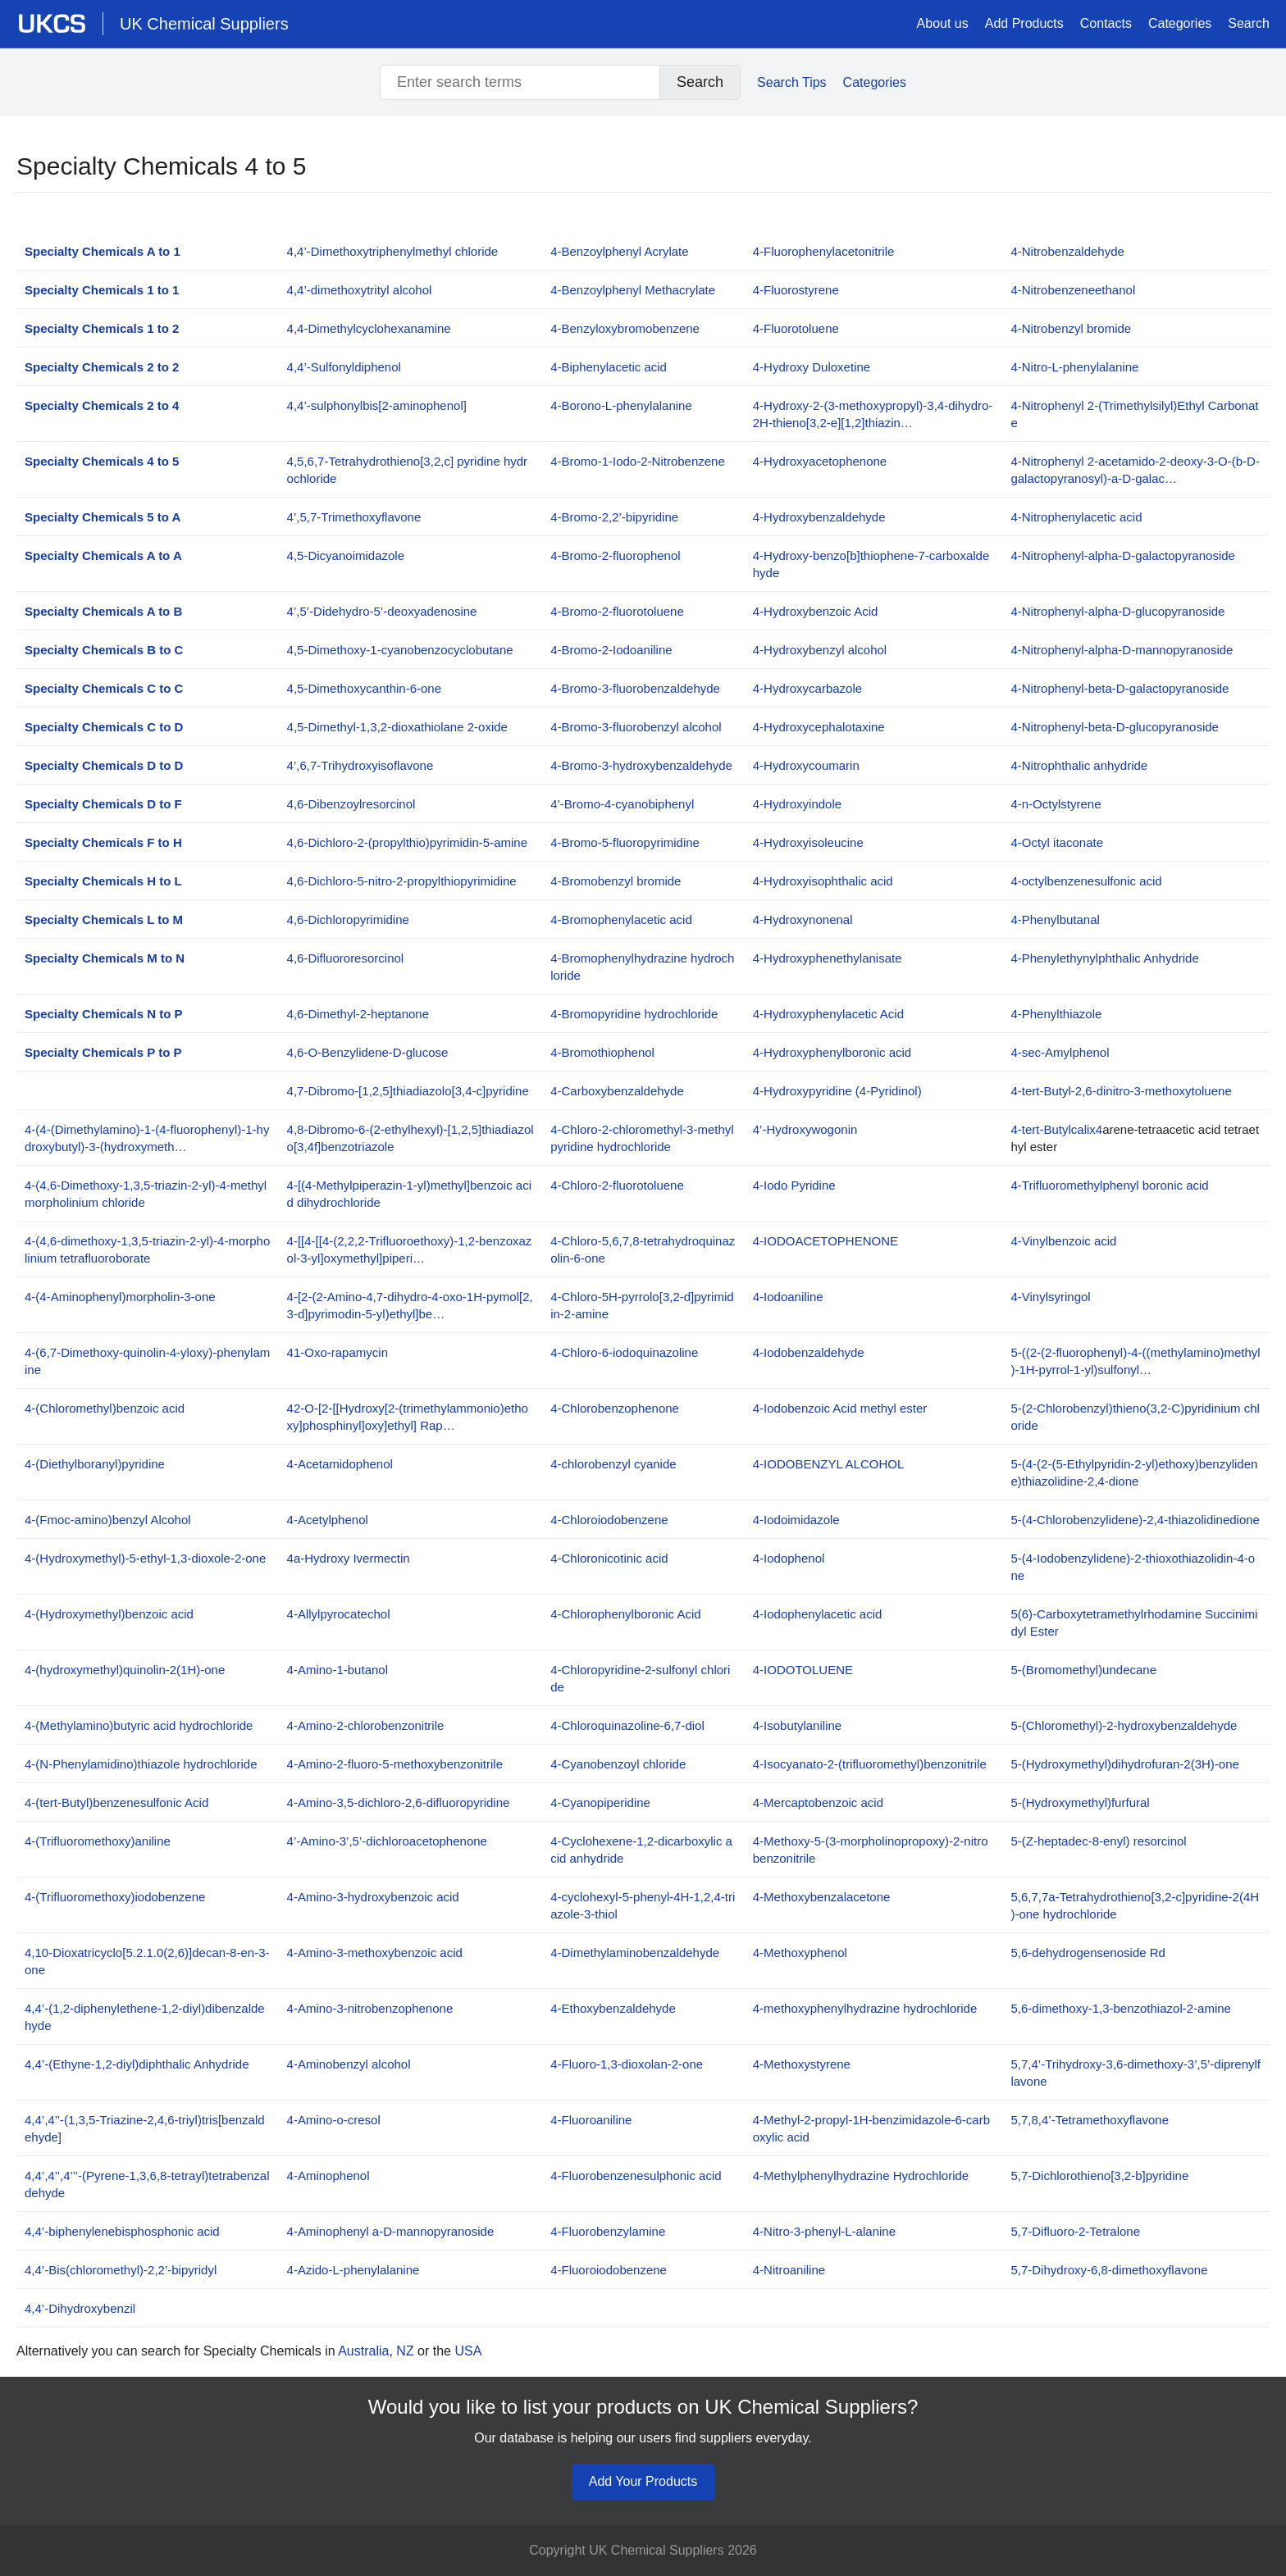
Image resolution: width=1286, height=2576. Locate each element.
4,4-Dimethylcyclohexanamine (369, 328)
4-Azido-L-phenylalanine (353, 2270)
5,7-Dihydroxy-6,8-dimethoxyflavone (1108, 2270)
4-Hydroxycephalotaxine (819, 727)
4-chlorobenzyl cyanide (613, 1464)
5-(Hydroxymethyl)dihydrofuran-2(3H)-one (1124, 1764)
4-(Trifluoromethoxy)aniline (98, 1841)
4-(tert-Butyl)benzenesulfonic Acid (116, 1802)
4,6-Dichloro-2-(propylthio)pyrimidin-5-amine (407, 842)
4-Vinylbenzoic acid (1063, 1241)
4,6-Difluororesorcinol (345, 958)
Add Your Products (643, 2481)
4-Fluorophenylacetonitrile (824, 251)
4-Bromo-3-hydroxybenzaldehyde (641, 765)
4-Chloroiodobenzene (609, 1520)
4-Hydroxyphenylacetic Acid (828, 1014)
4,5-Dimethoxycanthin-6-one (364, 688)
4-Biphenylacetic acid (608, 367)
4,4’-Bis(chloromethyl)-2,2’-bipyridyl (121, 2270)
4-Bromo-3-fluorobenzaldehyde (635, 688)
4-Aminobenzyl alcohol (349, 2064)
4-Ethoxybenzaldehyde (613, 2008)
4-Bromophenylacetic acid (621, 919)
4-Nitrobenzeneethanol (1072, 290)
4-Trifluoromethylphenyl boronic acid (1109, 1185)
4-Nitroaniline (789, 2270)
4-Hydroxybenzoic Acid (815, 611)
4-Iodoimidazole (796, 1520)
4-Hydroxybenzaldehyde (819, 517)
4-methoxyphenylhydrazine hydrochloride (865, 2008)
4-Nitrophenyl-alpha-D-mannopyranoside (1121, 650)
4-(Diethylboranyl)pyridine (95, 1464)
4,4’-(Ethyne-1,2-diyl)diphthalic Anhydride (137, 2064)
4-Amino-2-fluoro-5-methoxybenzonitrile (395, 1764)
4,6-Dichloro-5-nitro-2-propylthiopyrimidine (402, 881)
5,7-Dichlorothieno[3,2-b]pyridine (1099, 2175)
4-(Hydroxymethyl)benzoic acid (109, 1614)
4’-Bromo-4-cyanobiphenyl (622, 804)
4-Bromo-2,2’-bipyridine (614, 517)
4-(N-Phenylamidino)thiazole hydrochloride (141, 1764)
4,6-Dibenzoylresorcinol (351, 804)
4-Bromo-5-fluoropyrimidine (625, 842)
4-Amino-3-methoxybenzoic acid (375, 1952)
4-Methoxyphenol (800, 1952)
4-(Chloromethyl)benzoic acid (105, 1408)
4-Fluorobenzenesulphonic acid (635, 2175)
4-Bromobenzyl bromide (615, 881)
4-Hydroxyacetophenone (820, 461)
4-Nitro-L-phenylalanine (1074, 367)
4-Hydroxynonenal (803, 919)
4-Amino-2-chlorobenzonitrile (366, 1725)
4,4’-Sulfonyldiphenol (344, 367)
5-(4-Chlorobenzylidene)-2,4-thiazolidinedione (1135, 1520)
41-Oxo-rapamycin (337, 1352)
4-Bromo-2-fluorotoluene (617, 611)
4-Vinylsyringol (1050, 1297)
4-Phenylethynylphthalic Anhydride (1104, 958)
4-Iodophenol (789, 1558)
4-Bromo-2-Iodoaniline (611, 650)
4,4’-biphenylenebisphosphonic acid (122, 2231)
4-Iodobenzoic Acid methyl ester (840, 1408)
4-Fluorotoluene (796, 328)
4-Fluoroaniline (591, 2120)
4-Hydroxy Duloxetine (811, 367)
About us (943, 23)
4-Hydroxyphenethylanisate (827, 958)
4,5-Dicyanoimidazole (345, 555)
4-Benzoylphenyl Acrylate (619, 251)
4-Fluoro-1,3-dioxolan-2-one (626, 2064)
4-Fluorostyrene (796, 290)
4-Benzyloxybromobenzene (625, 328)
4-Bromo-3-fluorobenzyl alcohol (635, 727)
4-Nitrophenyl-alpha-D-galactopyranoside (1122, 555)
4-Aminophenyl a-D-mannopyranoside (391, 2231)
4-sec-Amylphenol (1059, 1052)
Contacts (1106, 23)
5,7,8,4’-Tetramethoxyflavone (1089, 2120)
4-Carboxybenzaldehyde (617, 1091)
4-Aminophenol (328, 2175)
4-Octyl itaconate (1056, 842)
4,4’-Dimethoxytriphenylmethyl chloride (393, 251)
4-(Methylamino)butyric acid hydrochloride (139, 1725)
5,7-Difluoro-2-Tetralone (1075, 2231)
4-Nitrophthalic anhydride (1078, 765)
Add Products (1024, 23)
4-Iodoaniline (788, 1297)
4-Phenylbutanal (1054, 919)
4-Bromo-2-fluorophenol (615, 555)
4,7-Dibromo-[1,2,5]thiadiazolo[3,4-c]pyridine (408, 1091)
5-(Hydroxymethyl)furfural (1079, 1802)
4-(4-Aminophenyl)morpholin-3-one (120, 1297)
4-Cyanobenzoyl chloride (618, 1764)
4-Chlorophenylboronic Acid (625, 1614)
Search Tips (791, 82)
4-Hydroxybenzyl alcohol (820, 650)
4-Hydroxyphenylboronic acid (832, 1052)
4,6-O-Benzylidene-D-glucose (368, 1052)
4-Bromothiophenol (602, 1052)
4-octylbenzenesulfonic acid (1085, 881)
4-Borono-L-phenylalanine (621, 405)
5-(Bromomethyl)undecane (1083, 1670)
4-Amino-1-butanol (337, 1670)
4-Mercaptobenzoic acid (818, 1802)
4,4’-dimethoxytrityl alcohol (359, 290)
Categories (1179, 23)
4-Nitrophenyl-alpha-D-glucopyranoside (1117, 611)
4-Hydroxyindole (797, 804)
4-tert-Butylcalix (1052, 1129)
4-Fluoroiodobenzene (608, 2270)
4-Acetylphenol (327, 1520)
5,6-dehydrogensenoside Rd (1087, 1952)
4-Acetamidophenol (340, 1464)
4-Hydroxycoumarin (806, 765)
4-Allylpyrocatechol (338, 1614)
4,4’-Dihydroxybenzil (80, 2308)
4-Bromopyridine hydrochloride (634, 1014)
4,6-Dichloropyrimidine (348, 919)
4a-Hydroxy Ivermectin (348, 1558)
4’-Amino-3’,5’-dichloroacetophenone (387, 1841)
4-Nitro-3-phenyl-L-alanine (824, 2231)
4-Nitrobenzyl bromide (1070, 328)
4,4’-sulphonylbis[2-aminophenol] (377, 405)
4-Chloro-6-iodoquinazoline (624, 1352)
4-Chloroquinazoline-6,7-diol (627, 1725)
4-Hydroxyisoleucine (808, 842)
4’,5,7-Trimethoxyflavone (354, 517)
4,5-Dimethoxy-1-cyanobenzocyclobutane (400, 650)
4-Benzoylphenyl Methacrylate (632, 290)
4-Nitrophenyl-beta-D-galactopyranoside (1119, 688)
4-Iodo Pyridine (794, 1185)
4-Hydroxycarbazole (807, 688)
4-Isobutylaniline (797, 1725)
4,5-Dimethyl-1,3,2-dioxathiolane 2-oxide (397, 727)
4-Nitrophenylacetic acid (1076, 517)
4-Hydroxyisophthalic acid (823, 881)
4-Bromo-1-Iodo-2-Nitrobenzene (637, 461)
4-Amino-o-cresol (334, 2120)
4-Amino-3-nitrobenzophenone (370, 2008)
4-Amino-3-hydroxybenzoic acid (373, 1897)
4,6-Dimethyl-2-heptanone (358, 1014)
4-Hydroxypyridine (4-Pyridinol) (837, 1091)
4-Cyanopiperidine (600, 1802)
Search (1249, 23)
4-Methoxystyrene (801, 2064)
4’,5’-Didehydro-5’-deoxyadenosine (382, 611)
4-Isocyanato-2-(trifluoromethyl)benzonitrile (870, 1764)
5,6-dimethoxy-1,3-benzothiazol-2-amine (1120, 2008)
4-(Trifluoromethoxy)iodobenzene (115, 1897)
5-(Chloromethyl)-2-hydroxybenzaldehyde (1123, 1725)
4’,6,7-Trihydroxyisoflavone (360, 765)
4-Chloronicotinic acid (609, 1558)
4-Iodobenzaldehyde (808, 1352)
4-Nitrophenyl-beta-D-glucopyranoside (1114, 727)
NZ (404, 2351)
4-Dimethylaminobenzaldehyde (634, 1952)
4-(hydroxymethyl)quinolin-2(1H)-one (125, 1670)
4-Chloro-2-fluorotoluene (617, 1185)
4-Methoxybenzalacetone (822, 1897)
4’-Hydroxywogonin (805, 1129)
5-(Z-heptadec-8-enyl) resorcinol (1098, 1841)
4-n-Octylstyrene (1055, 804)
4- (825, 1241)
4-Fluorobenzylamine (607, 2231)
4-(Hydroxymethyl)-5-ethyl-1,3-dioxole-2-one (145, 1558)
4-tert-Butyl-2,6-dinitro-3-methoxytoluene (1120, 1091)
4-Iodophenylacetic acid (817, 1614)
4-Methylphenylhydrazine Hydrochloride (861, 2175)
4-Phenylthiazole (1055, 1014)
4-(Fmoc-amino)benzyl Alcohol (108, 1520)
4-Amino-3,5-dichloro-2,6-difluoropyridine (398, 1802)
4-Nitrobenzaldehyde (1067, 251)
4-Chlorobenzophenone (614, 1408)
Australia (363, 2351)
